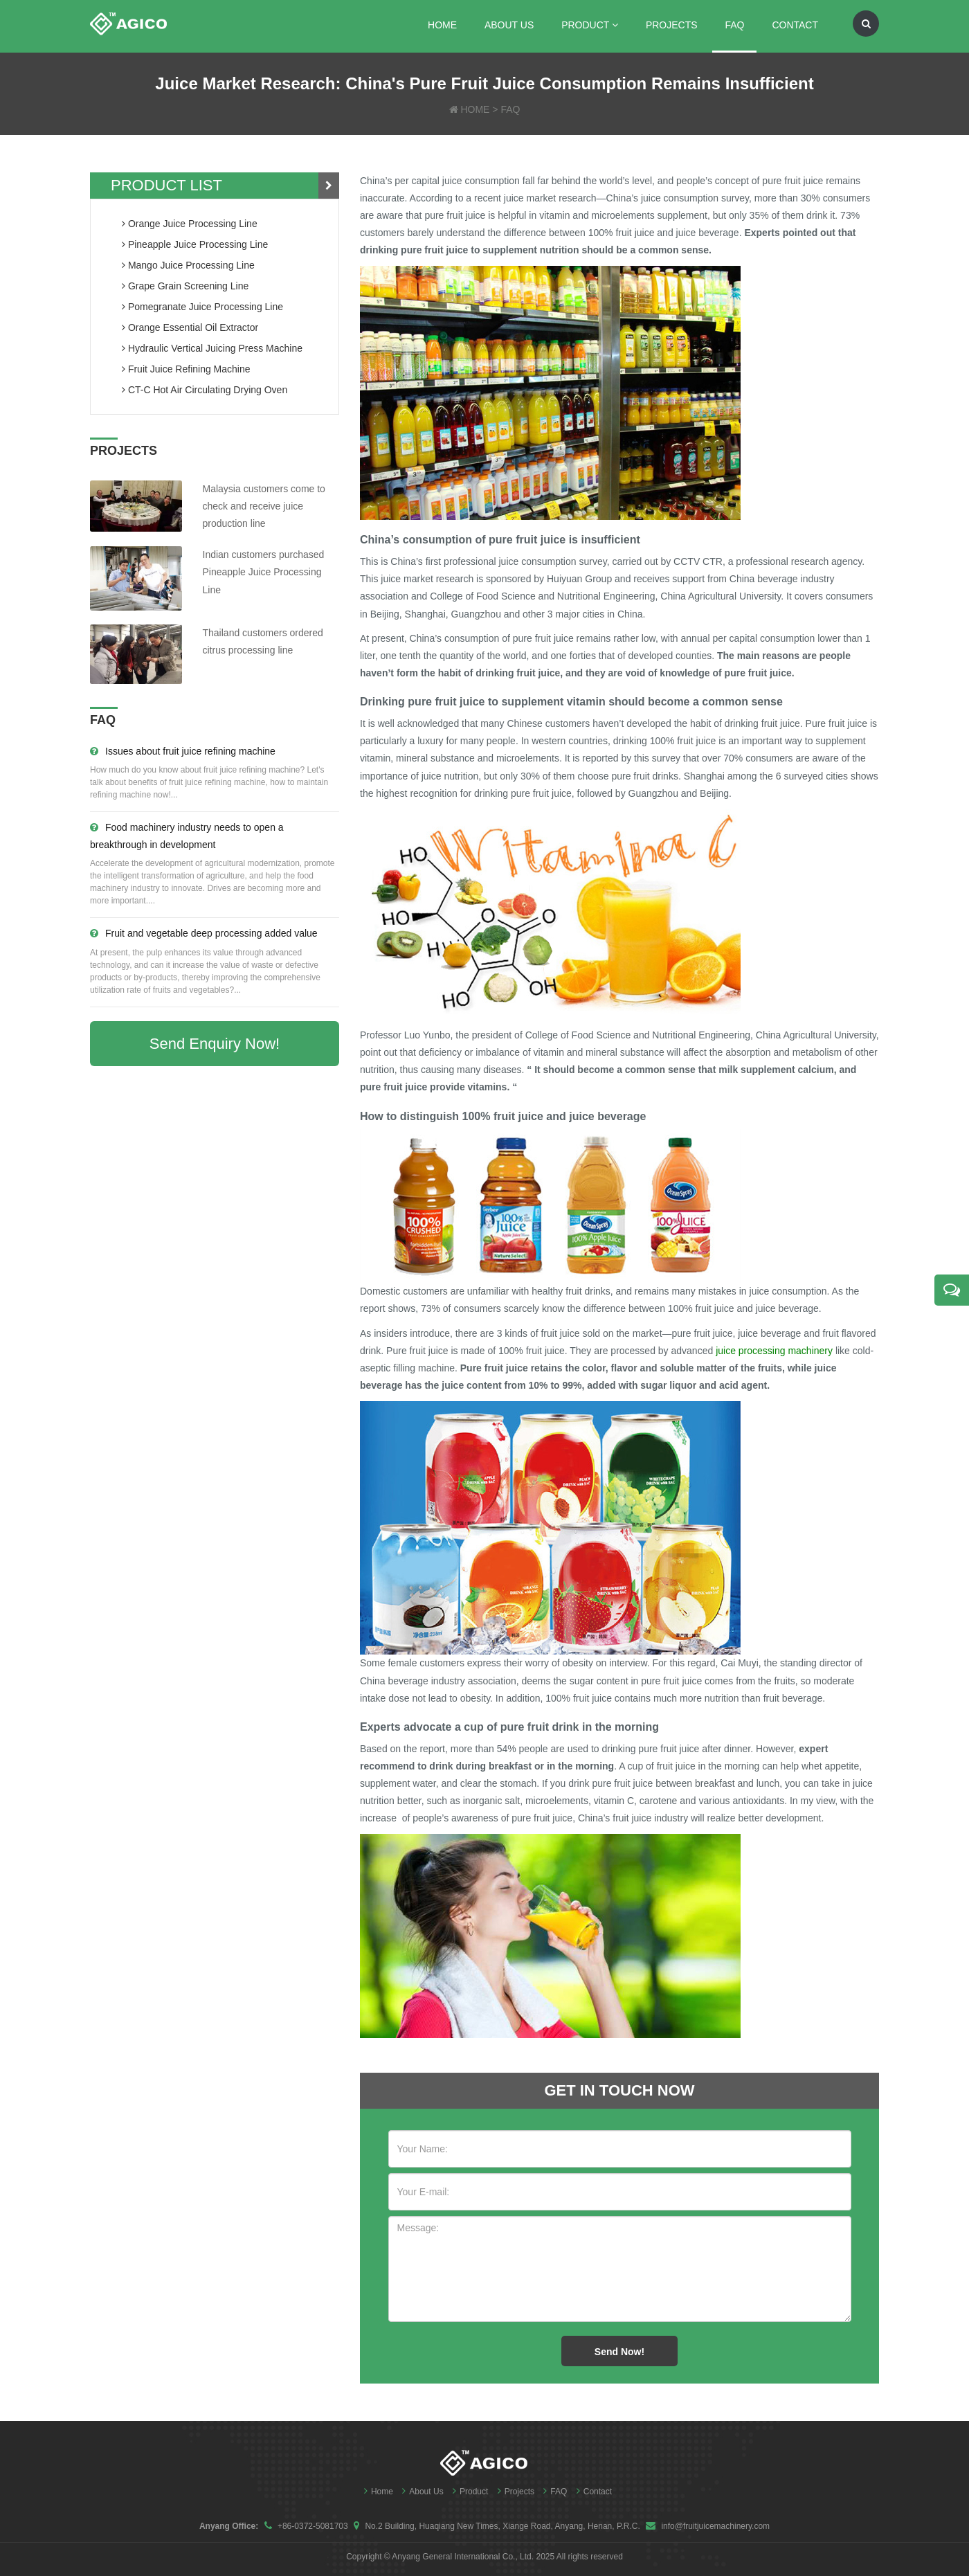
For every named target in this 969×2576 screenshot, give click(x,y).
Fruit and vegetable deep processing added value (204, 933)
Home (442, 24)
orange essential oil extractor (190, 327)
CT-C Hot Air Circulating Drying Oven (204, 389)
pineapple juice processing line (195, 244)
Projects (672, 24)
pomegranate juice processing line (202, 306)
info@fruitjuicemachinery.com (715, 2526)
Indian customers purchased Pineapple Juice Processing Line (264, 572)
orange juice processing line (189, 223)
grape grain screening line (185, 285)
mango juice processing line (188, 265)
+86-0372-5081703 (313, 2526)
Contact (795, 24)
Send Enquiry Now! (215, 1043)
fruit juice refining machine (186, 369)
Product (589, 24)
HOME (474, 109)
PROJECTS (123, 451)
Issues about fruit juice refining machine (182, 751)
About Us (509, 24)
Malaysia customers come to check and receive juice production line (264, 506)
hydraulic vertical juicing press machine (212, 348)
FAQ (734, 24)
